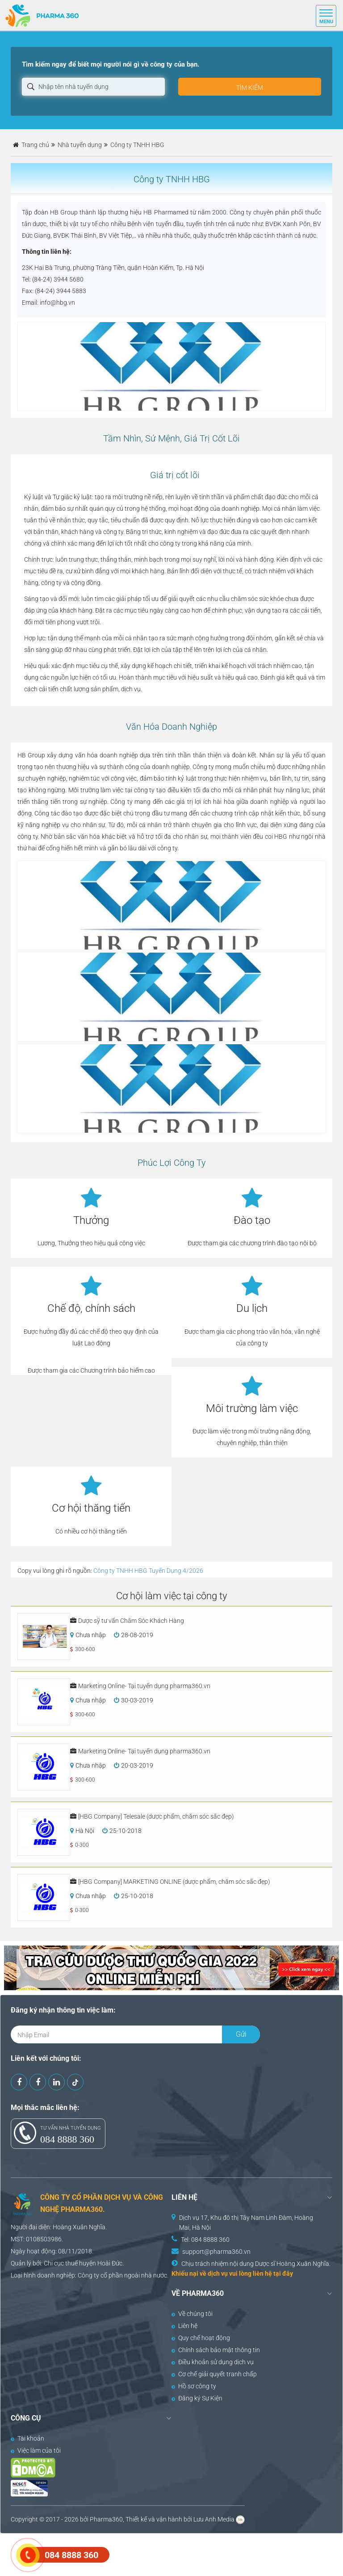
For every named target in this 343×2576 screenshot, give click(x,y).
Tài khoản (27, 2438)
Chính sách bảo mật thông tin (216, 2349)
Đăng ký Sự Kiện (197, 2398)
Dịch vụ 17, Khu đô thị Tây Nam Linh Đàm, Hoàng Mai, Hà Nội (246, 2222)
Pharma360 (106, 2519)
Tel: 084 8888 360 (205, 2239)
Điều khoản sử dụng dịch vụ (213, 2362)
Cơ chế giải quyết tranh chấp (214, 2374)
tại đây (283, 2273)
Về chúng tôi (192, 2313)
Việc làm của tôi (36, 2450)
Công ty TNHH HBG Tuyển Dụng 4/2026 (148, 1570)
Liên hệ (184, 2325)
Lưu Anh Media (213, 2519)
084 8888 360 (67, 2139)
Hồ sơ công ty (194, 2386)
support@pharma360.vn (216, 2251)
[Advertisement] (162, 2554)
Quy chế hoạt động (201, 2337)
